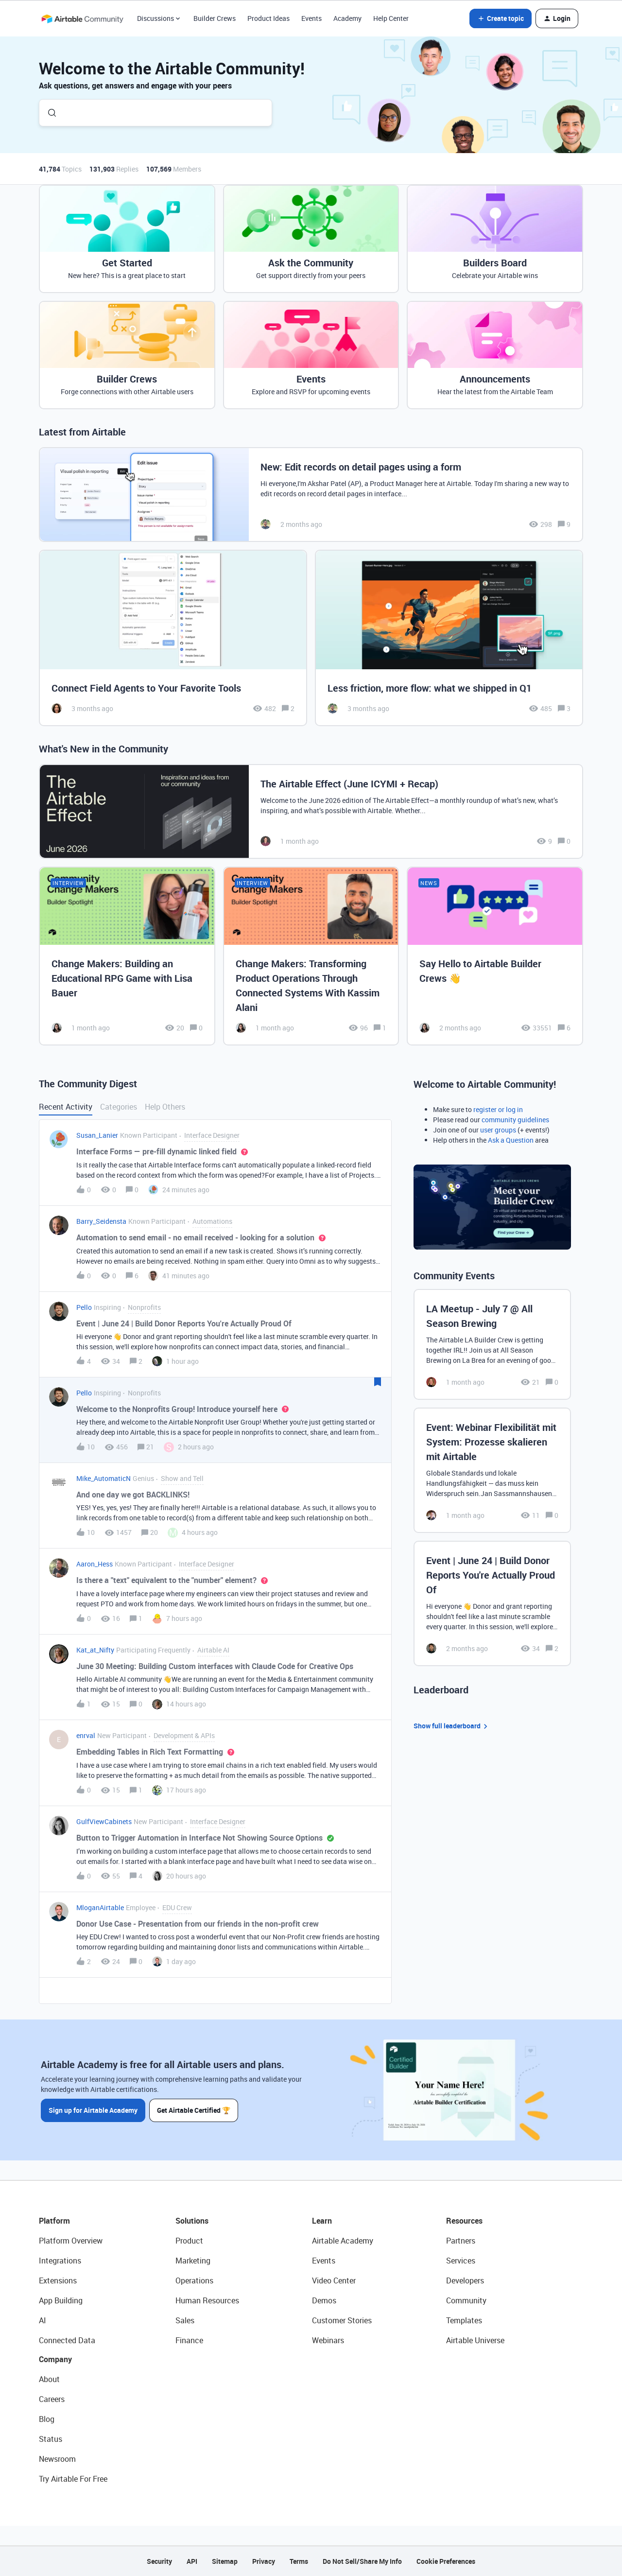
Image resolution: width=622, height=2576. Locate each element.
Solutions (191, 2220)
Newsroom (57, 2459)
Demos (324, 2300)
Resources (464, 2220)
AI (42, 2320)
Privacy (263, 2561)
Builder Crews (214, 18)
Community (466, 2300)
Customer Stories (342, 2320)
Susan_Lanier (97, 1135)
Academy (347, 18)
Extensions (58, 2280)
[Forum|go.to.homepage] (82, 18)
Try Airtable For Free (73, 2478)
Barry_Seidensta (101, 1221)
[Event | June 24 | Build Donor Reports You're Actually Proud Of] (492, 1603)
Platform (54, 2220)
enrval (85, 1735)
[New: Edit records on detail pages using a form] (311, 494)
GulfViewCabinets (104, 1821)
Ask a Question (511, 1140)
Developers (465, 2280)
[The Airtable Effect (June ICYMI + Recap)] (311, 811)
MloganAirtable (100, 1907)
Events (311, 18)
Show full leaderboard (452, 1726)
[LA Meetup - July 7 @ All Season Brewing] (492, 1344)
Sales (184, 2320)
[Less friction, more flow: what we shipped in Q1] (449, 638)
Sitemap (225, 2561)
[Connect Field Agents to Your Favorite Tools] (173, 638)
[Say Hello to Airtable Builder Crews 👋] (495, 956)
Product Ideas (268, 18)
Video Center (334, 2280)
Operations (194, 2280)
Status (50, 2439)
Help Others (165, 1106)
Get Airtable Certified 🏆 (193, 2110)
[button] (500, 18)
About (49, 2379)
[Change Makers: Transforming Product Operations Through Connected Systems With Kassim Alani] (311, 956)
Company (55, 2359)
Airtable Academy (342, 2240)
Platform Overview (71, 2240)
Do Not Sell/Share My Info (362, 2561)
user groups (498, 1129)
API (192, 2561)
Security (159, 2561)
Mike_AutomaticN (103, 1478)
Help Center (391, 18)
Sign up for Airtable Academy (93, 2110)
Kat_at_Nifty (95, 1649)
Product (189, 2240)
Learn (322, 2220)
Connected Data (67, 2340)
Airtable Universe (475, 2340)
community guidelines (515, 1119)
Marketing (192, 2260)
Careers (52, 2399)
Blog (46, 2419)
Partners (460, 2240)
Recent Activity (65, 1106)
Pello (84, 1307)
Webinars (328, 2340)
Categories (118, 1106)
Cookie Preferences (445, 2561)
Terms (299, 2561)
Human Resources (207, 2300)
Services (460, 2260)
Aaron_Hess (94, 1563)
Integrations (60, 2260)
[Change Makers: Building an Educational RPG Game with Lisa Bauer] (127, 956)
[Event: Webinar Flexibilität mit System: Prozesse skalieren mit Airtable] (492, 1470)
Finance (189, 2340)
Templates (464, 2320)
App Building (61, 2300)
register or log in (498, 1109)
